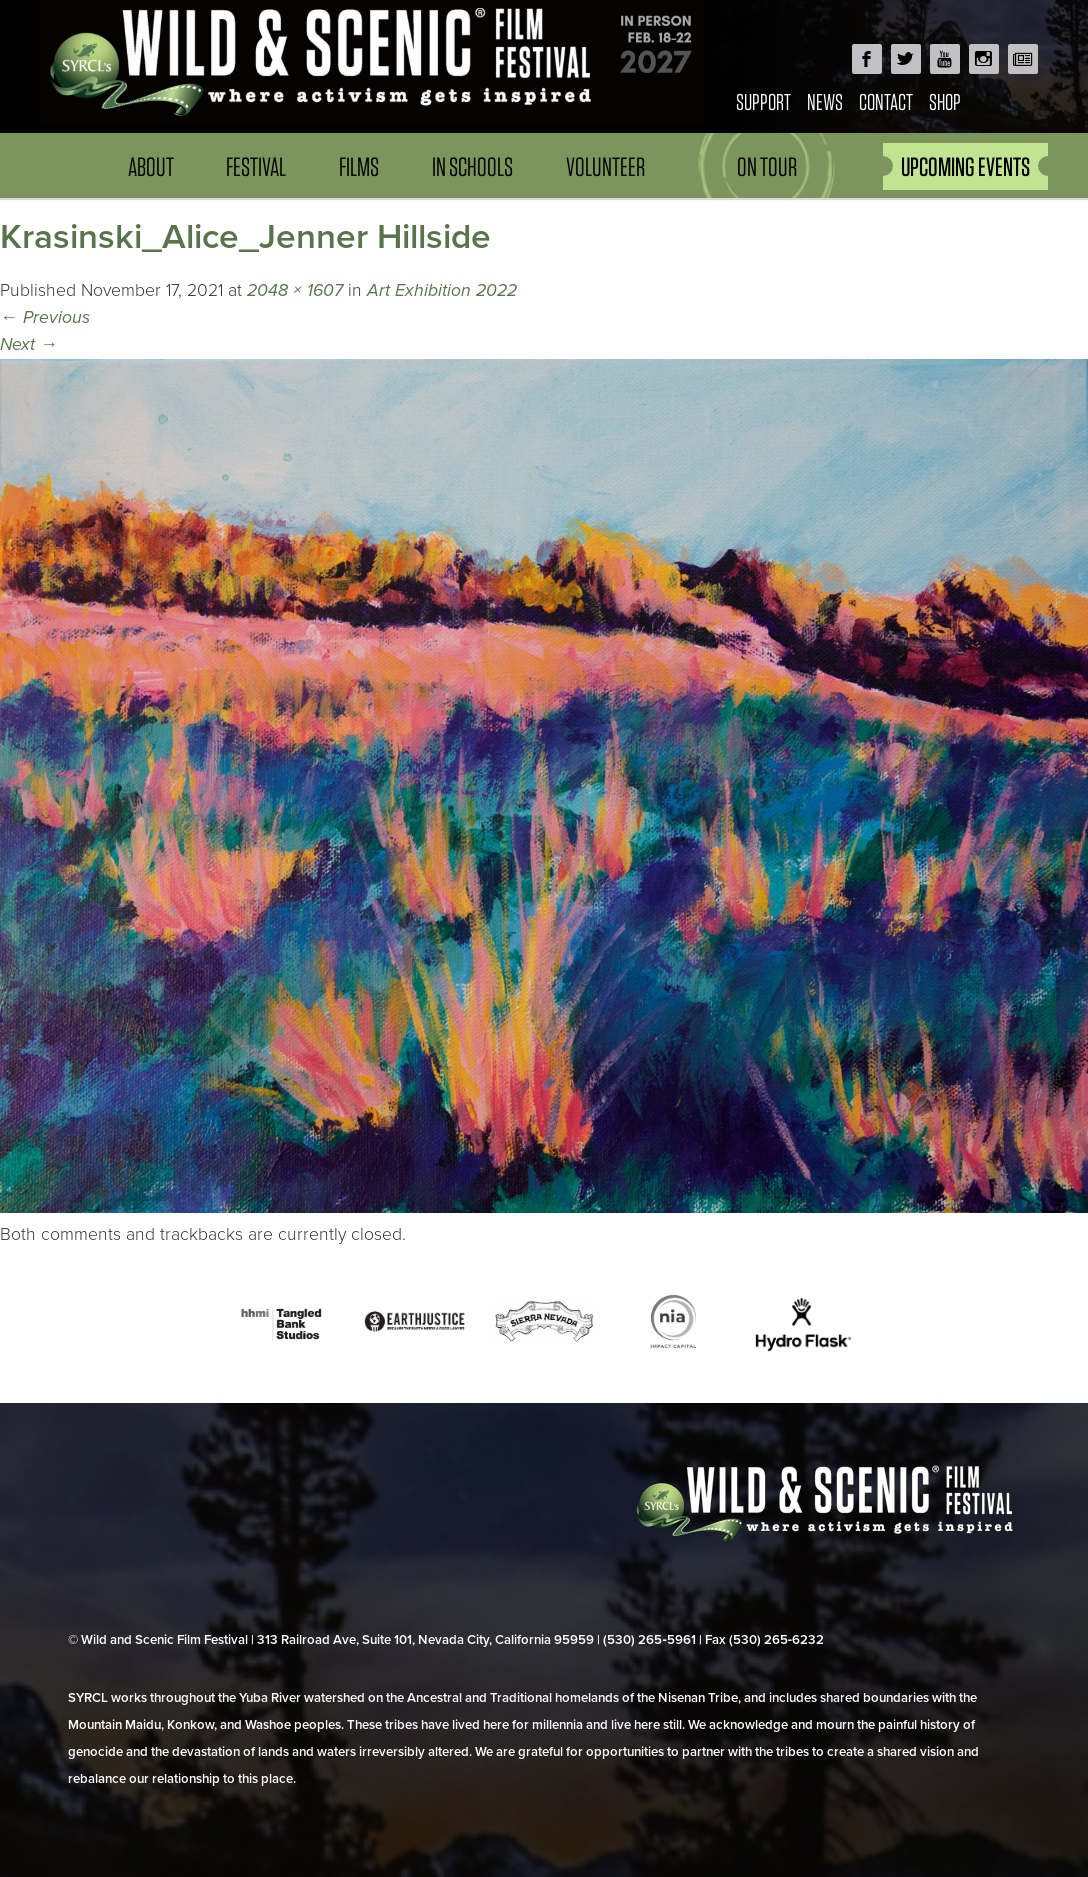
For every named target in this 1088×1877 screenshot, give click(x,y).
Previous (45, 317)
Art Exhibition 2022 (442, 290)
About (151, 166)
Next (29, 344)
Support (763, 101)
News (825, 101)
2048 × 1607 (295, 290)
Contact (886, 101)
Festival (256, 166)
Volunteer (605, 166)
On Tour (767, 166)
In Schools (472, 166)
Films (359, 166)
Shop (945, 101)
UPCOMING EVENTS (965, 166)
